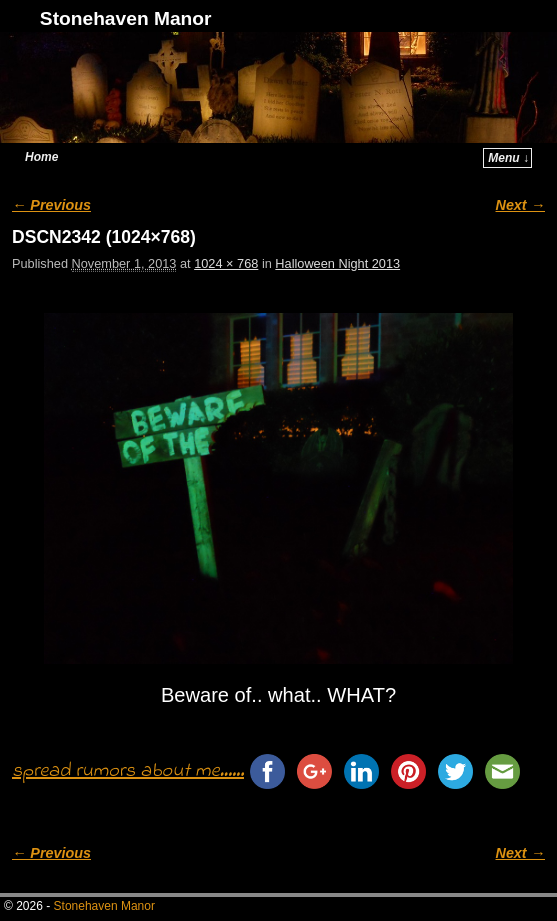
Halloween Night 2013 (337, 263)
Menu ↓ (508, 158)
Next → (520, 205)
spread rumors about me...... (128, 771)
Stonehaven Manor (126, 18)
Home (41, 157)
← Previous (51, 205)
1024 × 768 (226, 263)
